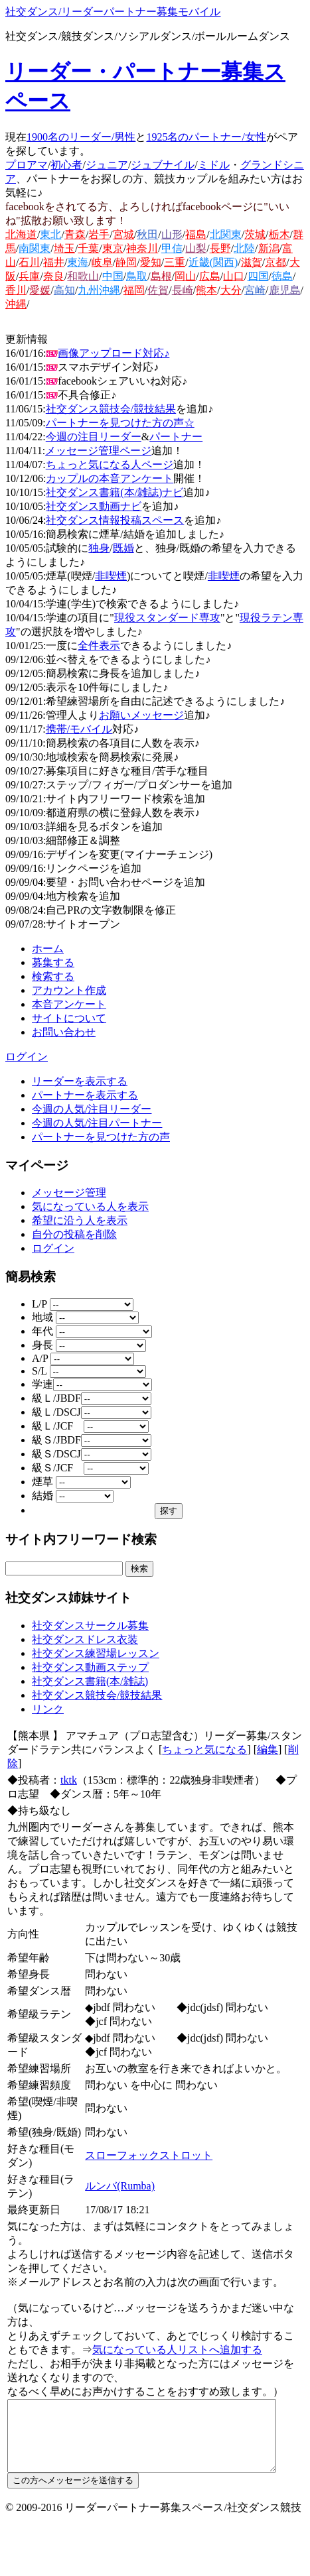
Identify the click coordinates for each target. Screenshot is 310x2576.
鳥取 (136, 276)
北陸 (244, 248)
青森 (75, 234)
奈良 (53, 276)
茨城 (255, 234)
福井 (53, 262)
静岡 (126, 262)
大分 (231, 290)
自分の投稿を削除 (74, 1234)
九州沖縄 (99, 290)
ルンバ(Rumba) (121, 2171)
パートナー (175, 436)
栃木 (279, 234)
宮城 (123, 234)
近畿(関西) (213, 262)
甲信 (172, 248)
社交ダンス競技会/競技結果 (111, 408)
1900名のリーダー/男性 (81, 137)
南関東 (34, 248)
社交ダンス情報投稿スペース (115, 520)
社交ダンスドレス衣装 (85, 1639)
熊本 (206, 290)
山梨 (195, 248)
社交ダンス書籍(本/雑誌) (90, 1681)
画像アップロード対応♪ (113, 353)
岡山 (185, 276)
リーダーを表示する (79, 1081)
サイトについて (69, 1018)
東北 (50, 234)
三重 (174, 262)
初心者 (66, 164)
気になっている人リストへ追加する (167, 2335)
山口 (233, 276)
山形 (172, 234)
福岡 (134, 290)
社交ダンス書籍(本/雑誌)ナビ (114, 492)
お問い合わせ (64, 1032)
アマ (37, 164)
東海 (77, 262)
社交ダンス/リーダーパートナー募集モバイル (112, 11)
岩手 (99, 234)
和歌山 (83, 276)
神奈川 (142, 248)
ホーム (48, 948)
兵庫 (29, 276)
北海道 (21, 234)
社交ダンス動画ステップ (90, 1667)
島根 (161, 276)
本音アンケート (69, 1004)
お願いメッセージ (141, 715)
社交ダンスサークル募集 (90, 1625)
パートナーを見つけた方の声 (101, 1136)
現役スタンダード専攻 (167, 617)
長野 (220, 248)
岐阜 (102, 262)
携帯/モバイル (79, 729)
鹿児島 (285, 290)
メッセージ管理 (69, 1192)
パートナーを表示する (85, 1095)
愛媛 (39, 290)
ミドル (214, 164)
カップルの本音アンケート (109, 478)
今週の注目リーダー (93, 436)
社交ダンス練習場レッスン (95, 1653)
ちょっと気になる (204, 1749)
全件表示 (99, 645)
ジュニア (107, 164)
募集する (53, 962)
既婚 (123, 548)
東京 (112, 248)
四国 (258, 276)
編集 (267, 1749)
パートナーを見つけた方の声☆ (120, 422)
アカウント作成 (69, 990)
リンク (48, 1709)
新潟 (268, 248)
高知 (64, 290)
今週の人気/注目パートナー (97, 1123)
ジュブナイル (162, 164)
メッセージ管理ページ (98, 450)
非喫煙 (111, 576)
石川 (29, 262)
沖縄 (16, 304)
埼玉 (64, 248)
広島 (209, 276)
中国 (112, 276)
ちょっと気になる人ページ (109, 464)
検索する (53, 976)
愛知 (150, 262)
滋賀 (251, 262)
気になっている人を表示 (90, 1206)
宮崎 (255, 290)
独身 (99, 548)
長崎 (182, 290)
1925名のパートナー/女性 (206, 137)
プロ (16, 164)
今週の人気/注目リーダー (91, 1109)
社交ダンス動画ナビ (93, 506)
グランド (261, 164)
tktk (68, 1780)
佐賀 (158, 290)
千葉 (88, 248)
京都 (275, 262)
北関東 (226, 234)
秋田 (147, 234)
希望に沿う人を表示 (79, 1220)
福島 (195, 234)
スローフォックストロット (150, 2141)
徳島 (282, 276)
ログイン (26, 1056)
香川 (16, 290)
